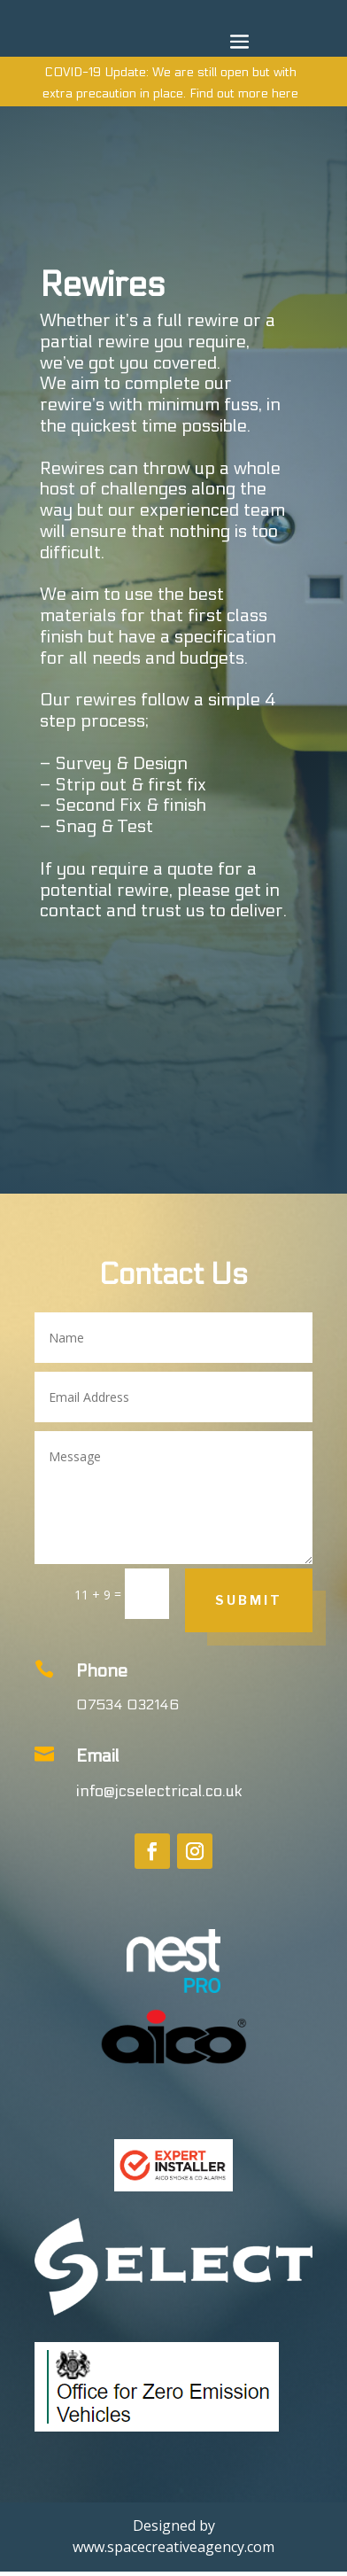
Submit (248, 1599)
